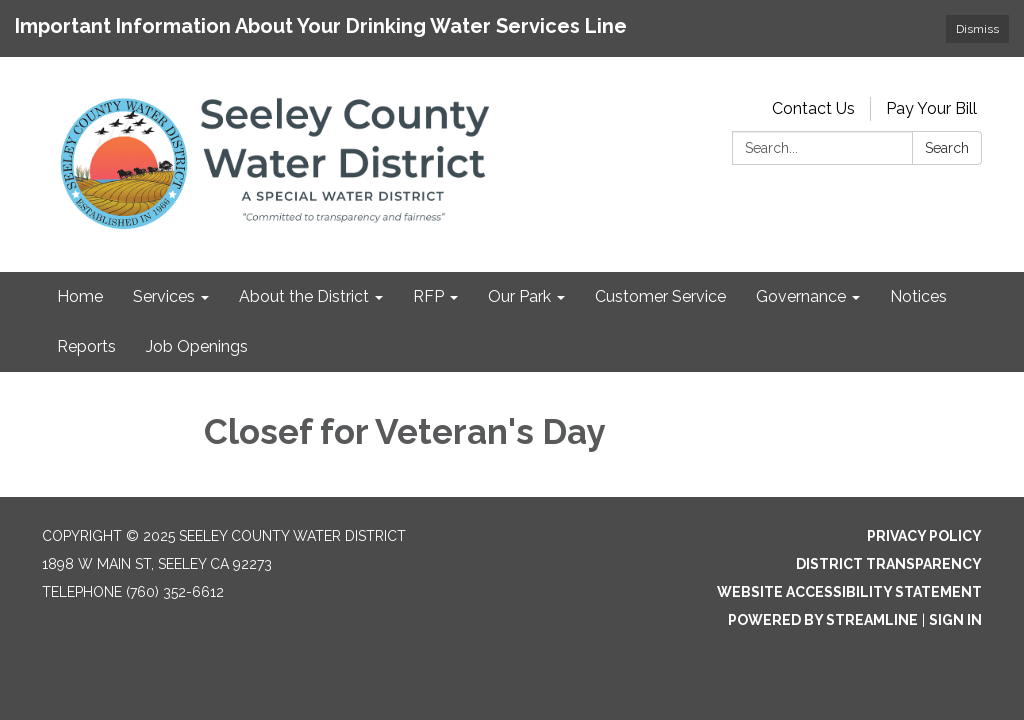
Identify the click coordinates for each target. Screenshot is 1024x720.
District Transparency (889, 564)
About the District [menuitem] (304, 296)
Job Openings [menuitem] (197, 346)
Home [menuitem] (80, 296)
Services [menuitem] (164, 296)
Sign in (955, 620)
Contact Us (813, 108)
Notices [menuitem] (918, 296)
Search (947, 148)
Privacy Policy (924, 536)
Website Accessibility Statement (849, 592)
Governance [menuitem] (801, 296)
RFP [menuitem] (428, 296)
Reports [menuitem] (86, 346)
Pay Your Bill (931, 108)
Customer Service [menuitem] (660, 296)
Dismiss (977, 29)
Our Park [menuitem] (519, 296)
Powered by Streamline (823, 620)
